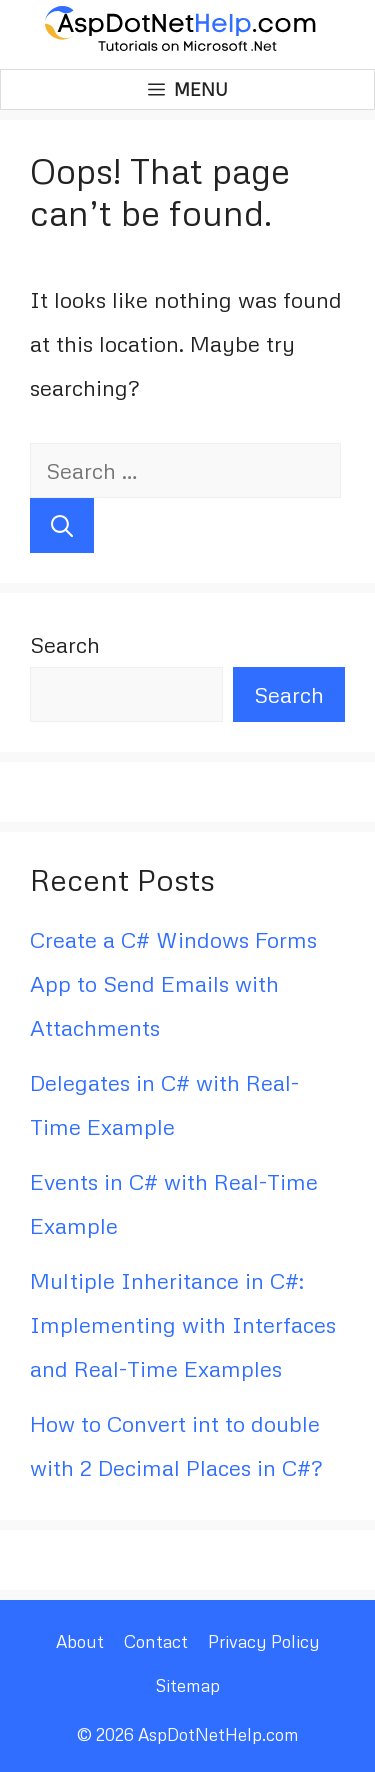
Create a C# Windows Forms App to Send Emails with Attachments (173, 983)
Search (65, 644)
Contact (156, 1641)
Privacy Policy (264, 1641)
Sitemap (187, 1685)
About (80, 1641)
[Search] (62, 525)
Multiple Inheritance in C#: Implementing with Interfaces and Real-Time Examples (183, 1324)
